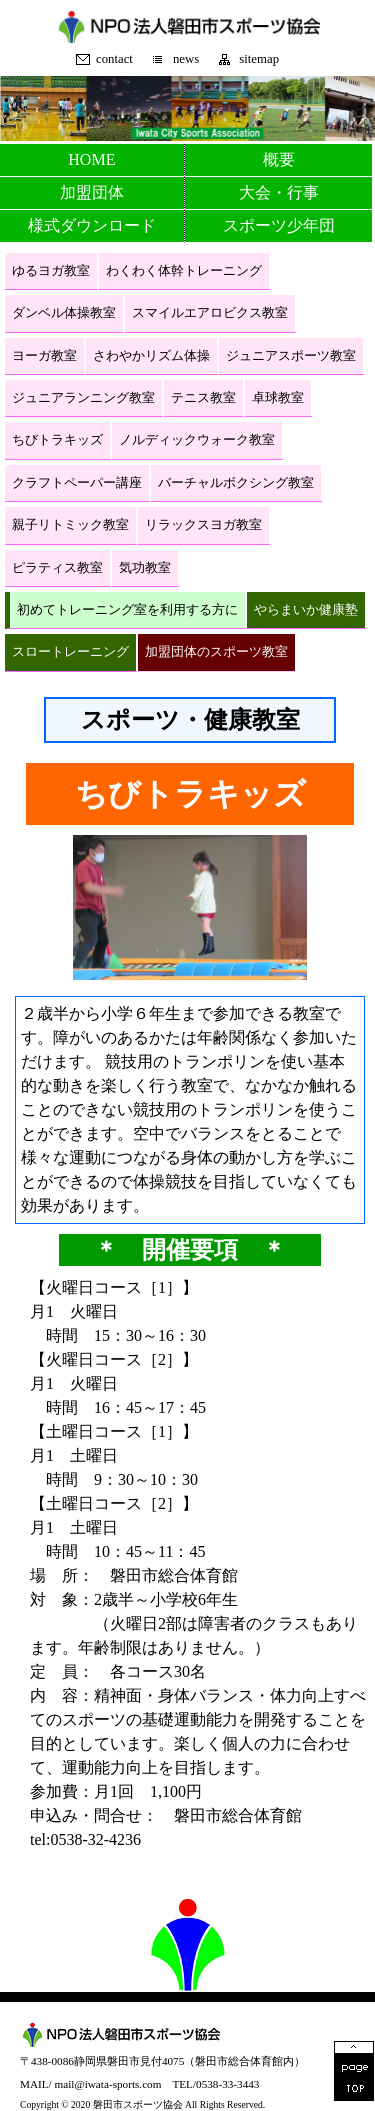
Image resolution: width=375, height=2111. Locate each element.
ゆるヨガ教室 (51, 271)
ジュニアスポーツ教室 (291, 356)
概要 (279, 159)
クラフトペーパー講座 (77, 483)
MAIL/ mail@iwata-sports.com (90, 2084)
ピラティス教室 (57, 568)
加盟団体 (92, 192)
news (186, 59)
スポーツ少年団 (279, 225)
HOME (91, 159)
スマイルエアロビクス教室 (210, 313)
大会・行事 (279, 192)
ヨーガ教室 (44, 356)
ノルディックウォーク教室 (197, 440)
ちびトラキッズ (57, 440)
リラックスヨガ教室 (203, 525)
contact (114, 59)
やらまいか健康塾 (306, 610)
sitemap (259, 59)
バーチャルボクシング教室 (236, 483)
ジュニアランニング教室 (83, 398)
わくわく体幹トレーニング (184, 271)
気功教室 (145, 568)
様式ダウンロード (92, 225)
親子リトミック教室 (70, 525)
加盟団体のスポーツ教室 (216, 652)
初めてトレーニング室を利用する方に (127, 610)
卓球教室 (278, 398)
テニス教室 (203, 398)
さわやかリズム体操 (151, 356)
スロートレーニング (70, 652)
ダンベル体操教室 (64, 313)
